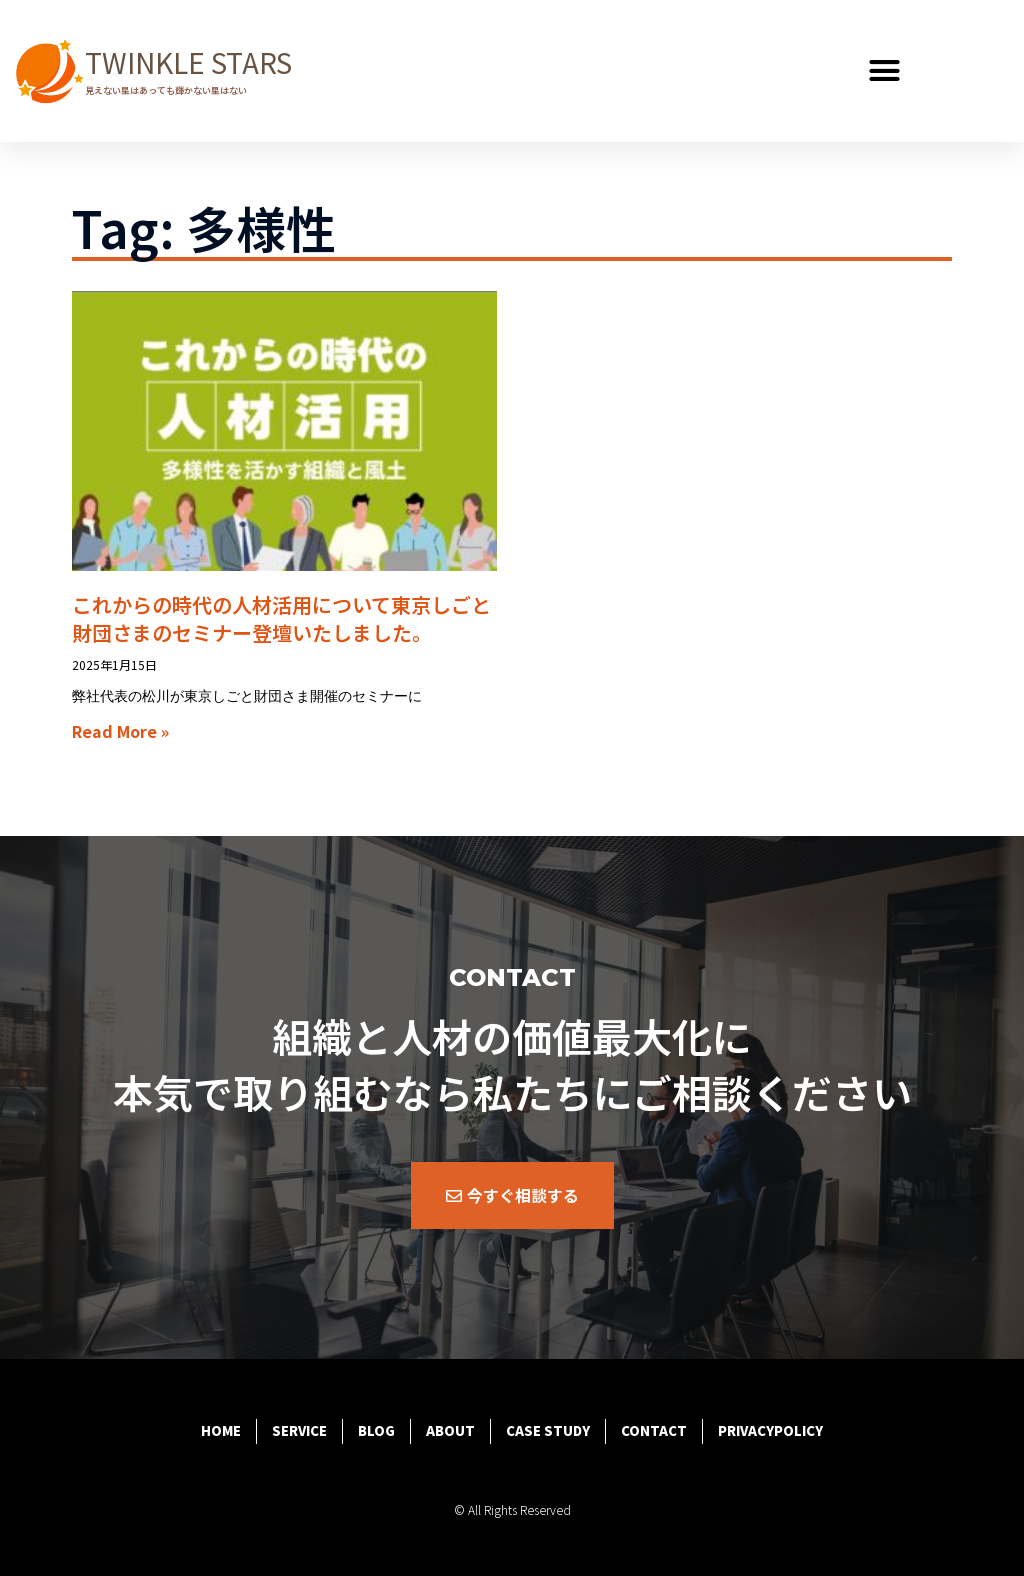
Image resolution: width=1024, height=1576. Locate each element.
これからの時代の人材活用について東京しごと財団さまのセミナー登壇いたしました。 (281, 618)
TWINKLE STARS (188, 62)
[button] (885, 71)
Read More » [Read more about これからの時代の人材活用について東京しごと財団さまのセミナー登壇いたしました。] (120, 731)
